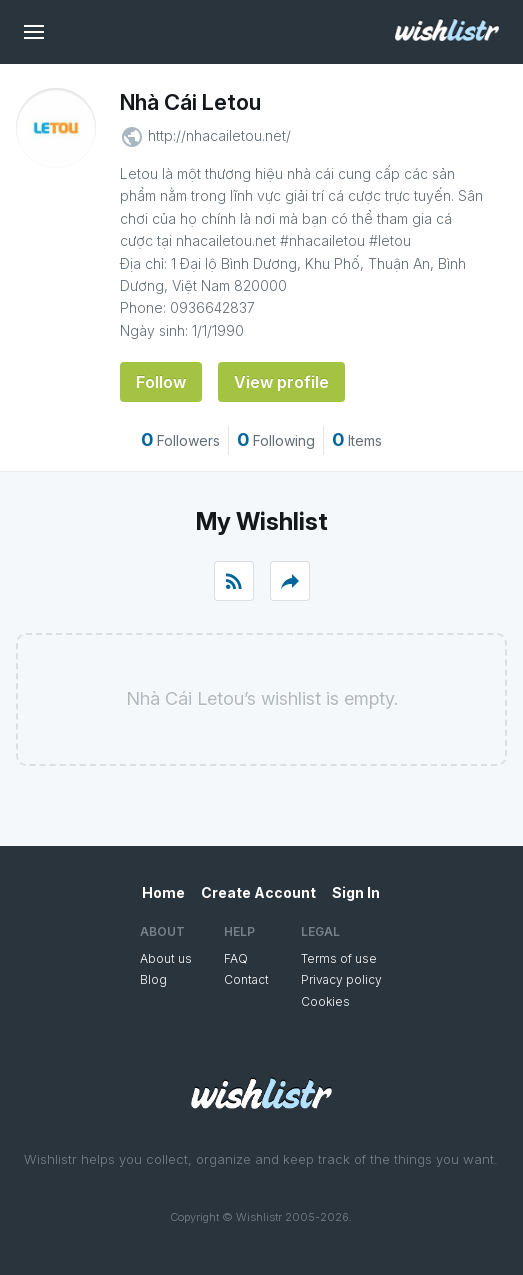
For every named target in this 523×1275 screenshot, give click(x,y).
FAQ (236, 958)
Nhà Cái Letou (190, 102)
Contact (246, 979)
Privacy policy (341, 979)
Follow (161, 382)
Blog (153, 979)
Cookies (325, 1001)
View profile (281, 382)
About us (166, 958)
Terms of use (339, 958)
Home (163, 892)
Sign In (356, 892)
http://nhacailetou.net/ (219, 135)
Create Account (258, 892)
